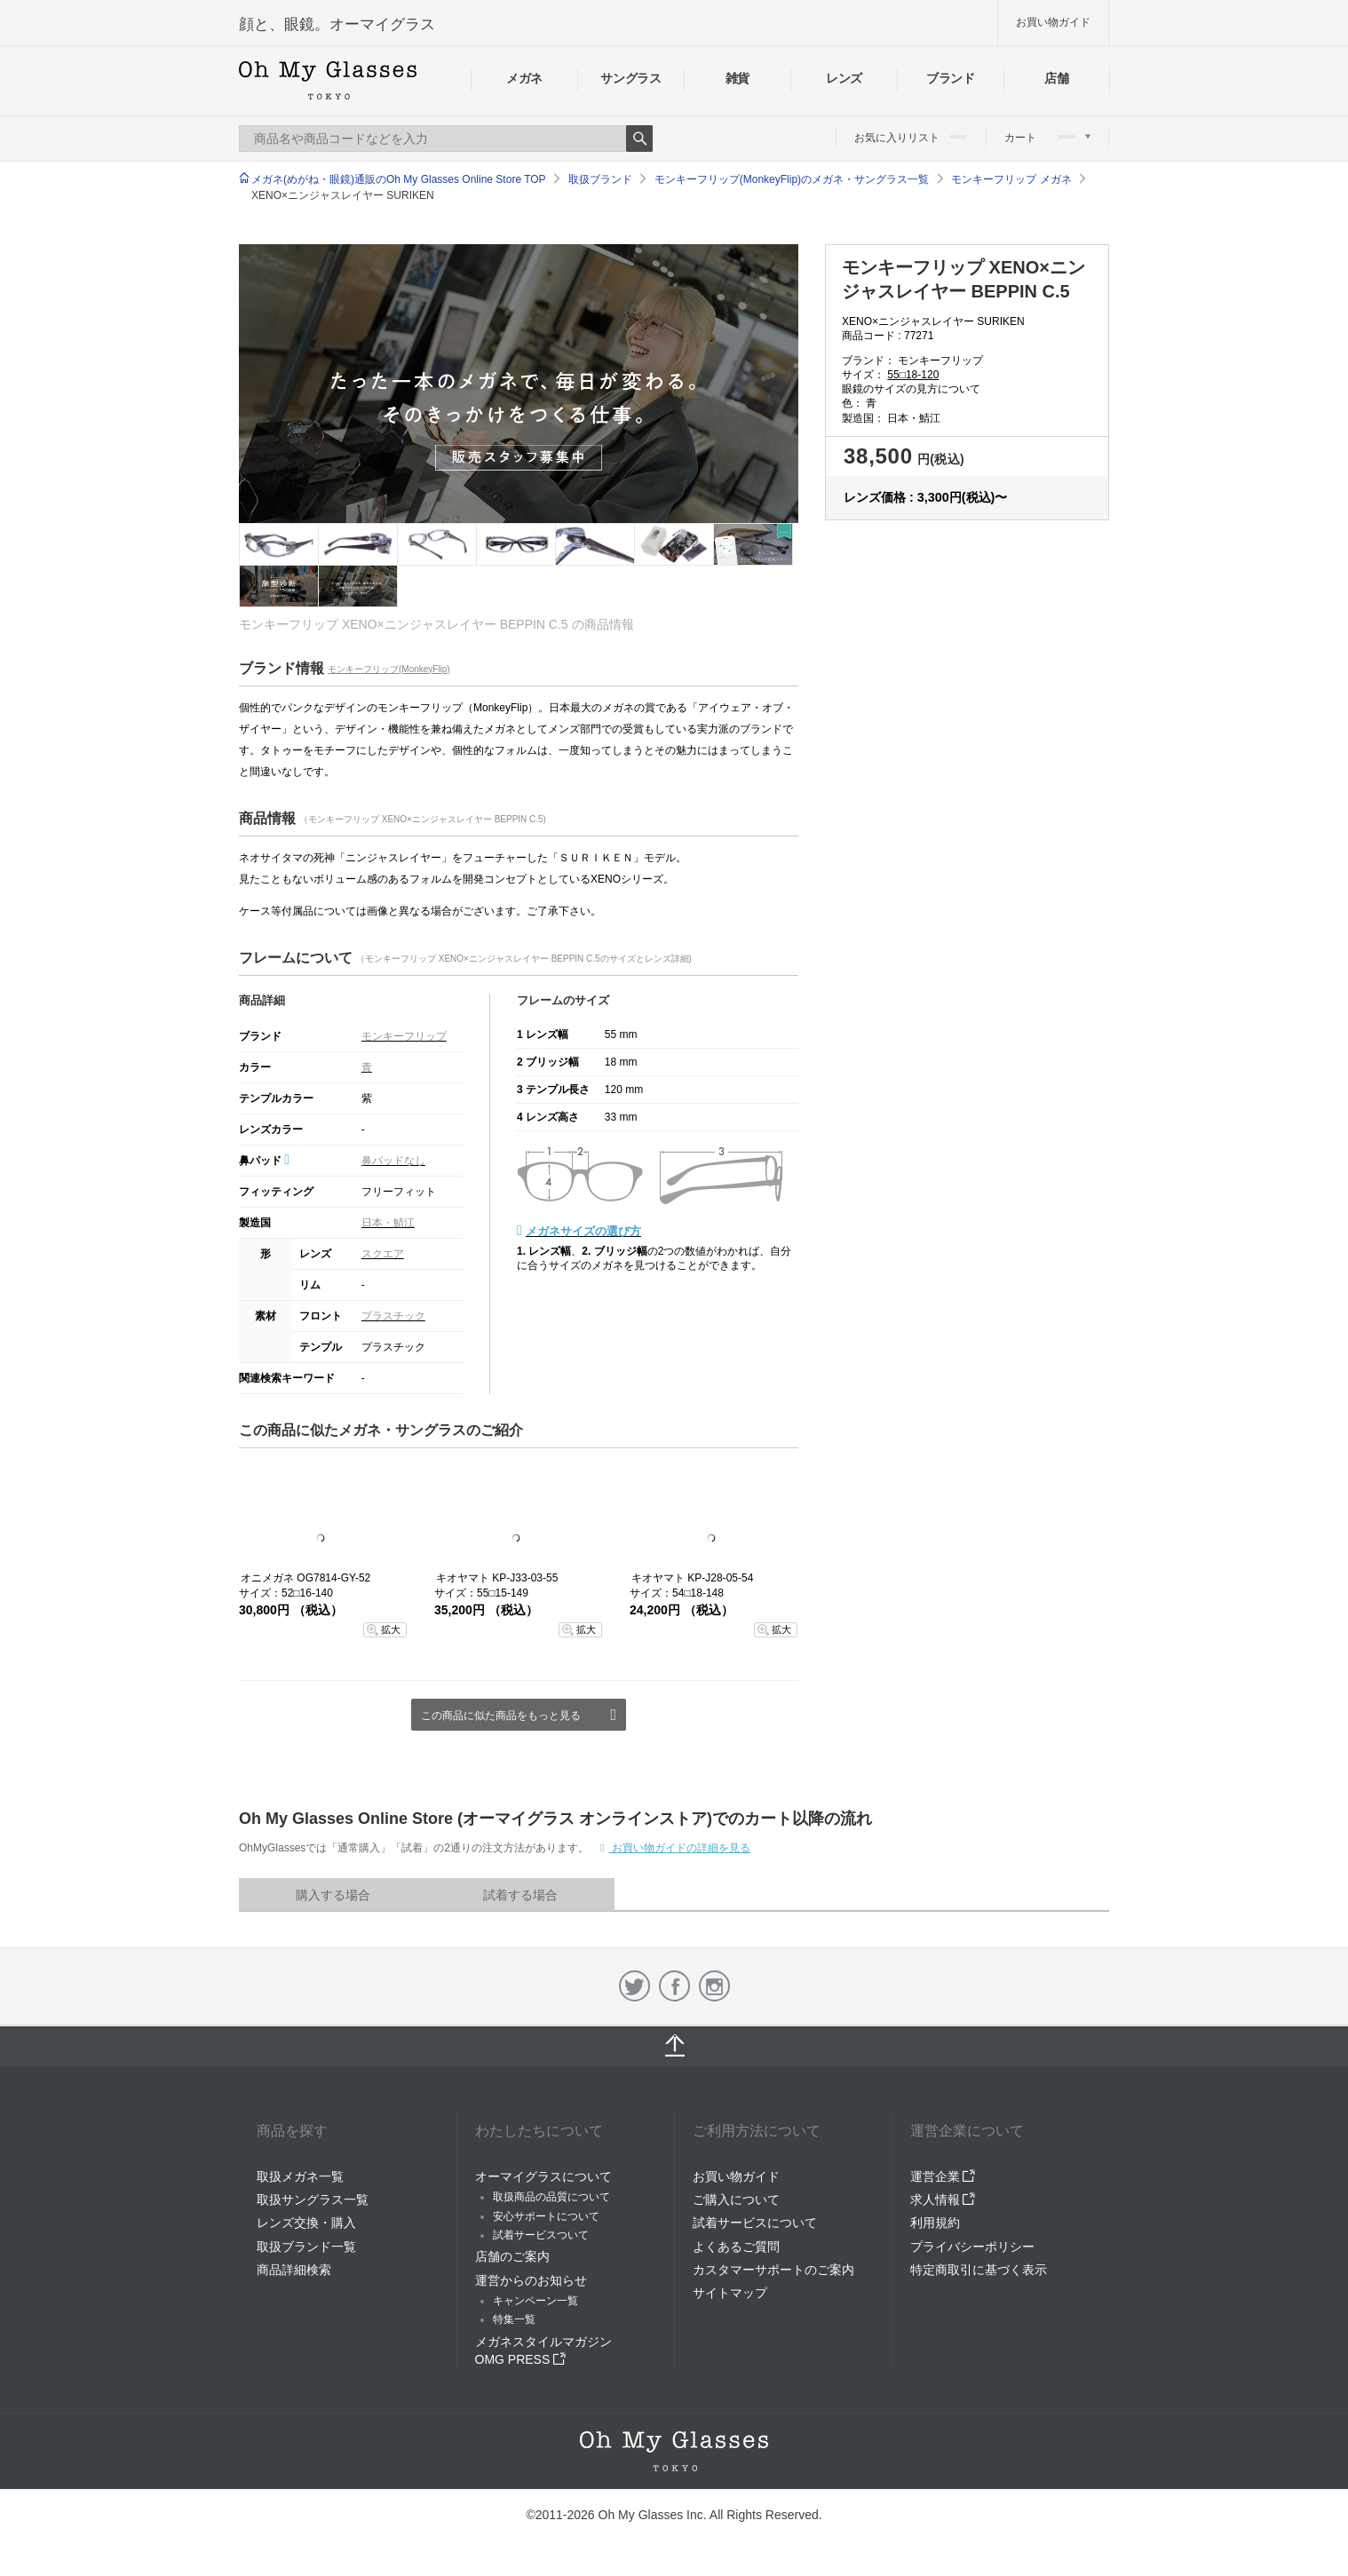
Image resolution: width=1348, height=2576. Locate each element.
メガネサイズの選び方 (583, 1231)
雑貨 (737, 78)
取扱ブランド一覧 (306, 2246)
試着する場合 (520, 1895)
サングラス (630, 78)
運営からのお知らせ (531, 2280)
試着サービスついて (541, 2235)
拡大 (390, 1629)
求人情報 (943, 2199)
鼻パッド (264, 1160)
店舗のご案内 (512, 2256)
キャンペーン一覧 (535, 2301)
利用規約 (935, 2222)
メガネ (524, 78)
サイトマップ (730, 2293)
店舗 (1056, 78)
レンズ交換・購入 (306, 2222)
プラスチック (393, 1316)
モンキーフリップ (404, 1036)
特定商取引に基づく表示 (978, 2270)
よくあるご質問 (736, 2246)
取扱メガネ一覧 (300, 2176)
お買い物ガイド (1053, 22)
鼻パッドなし (393, 1160)
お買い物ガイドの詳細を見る (679, 1848)
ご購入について (736, 2199)
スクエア (382, 1254)
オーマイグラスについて (543, 2176)
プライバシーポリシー (972, 2246)
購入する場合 (333, 1895)
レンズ (844, 78)
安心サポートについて (546, 2216)
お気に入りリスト (910, 137)
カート (1047, 137)
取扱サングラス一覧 (313, 2199)
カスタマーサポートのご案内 (773, 2270)
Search (639, 138)
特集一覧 (514, 2319)
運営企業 (943, 2176)
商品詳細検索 (294, 2270)
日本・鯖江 (388, 1223)
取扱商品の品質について (551, 2197)
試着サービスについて (755, 2222)
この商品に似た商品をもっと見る (501, 1715)
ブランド (950, 78)
